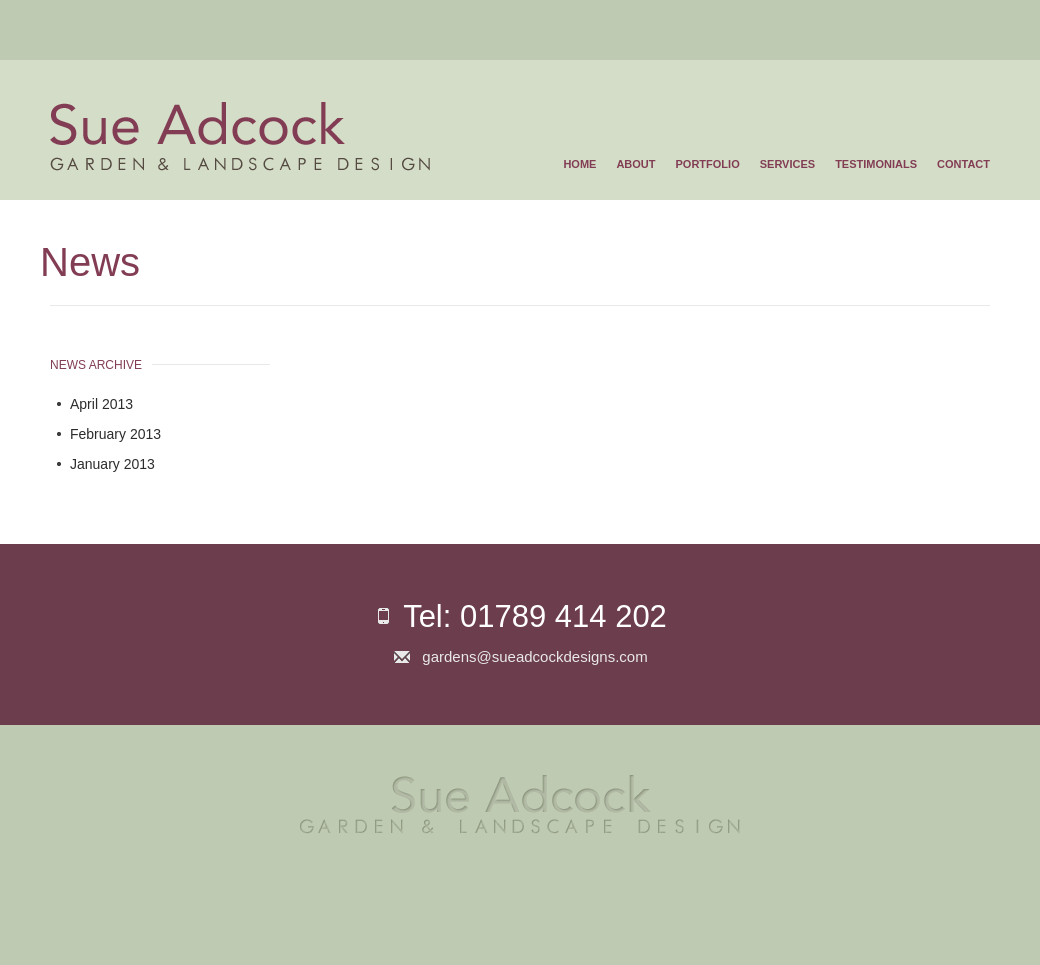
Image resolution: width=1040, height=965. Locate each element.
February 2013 (115, 434)
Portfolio (708, 164)
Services (787, 164)
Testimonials (876, 164)
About (635, 164)
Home (579, 164)
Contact (963, 164)
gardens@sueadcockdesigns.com (534, 656)
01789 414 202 (563, 616)
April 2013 (101, 404)
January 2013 (112, 464)
